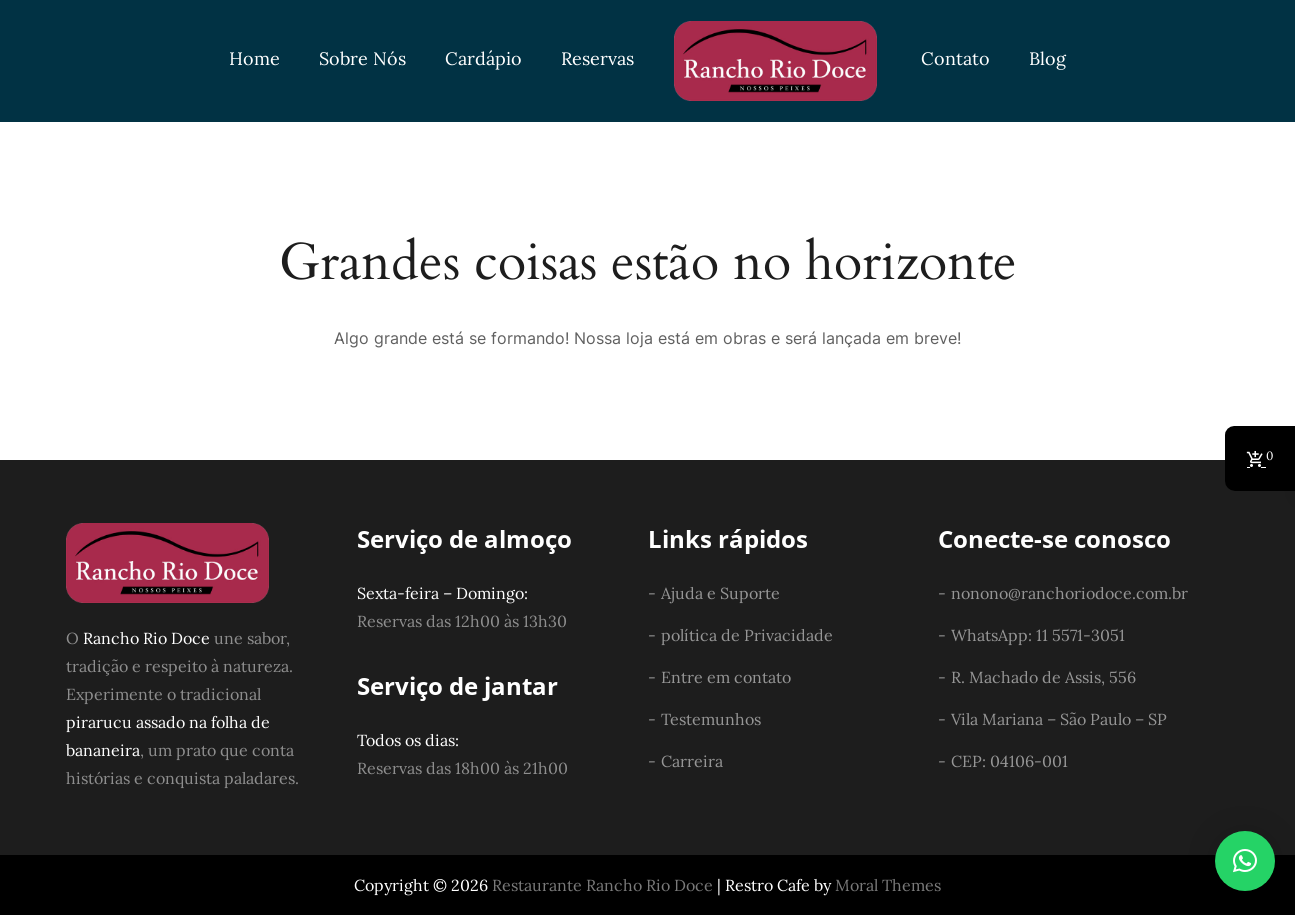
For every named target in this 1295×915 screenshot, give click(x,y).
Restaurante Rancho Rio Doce (602, 885)
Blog (1047, 58)
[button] (1245, 861)
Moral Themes (888, 885)
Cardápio (483, 58)
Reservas (597, 58)
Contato (955, 58)
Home (254, 58)
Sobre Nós (362, 58)
